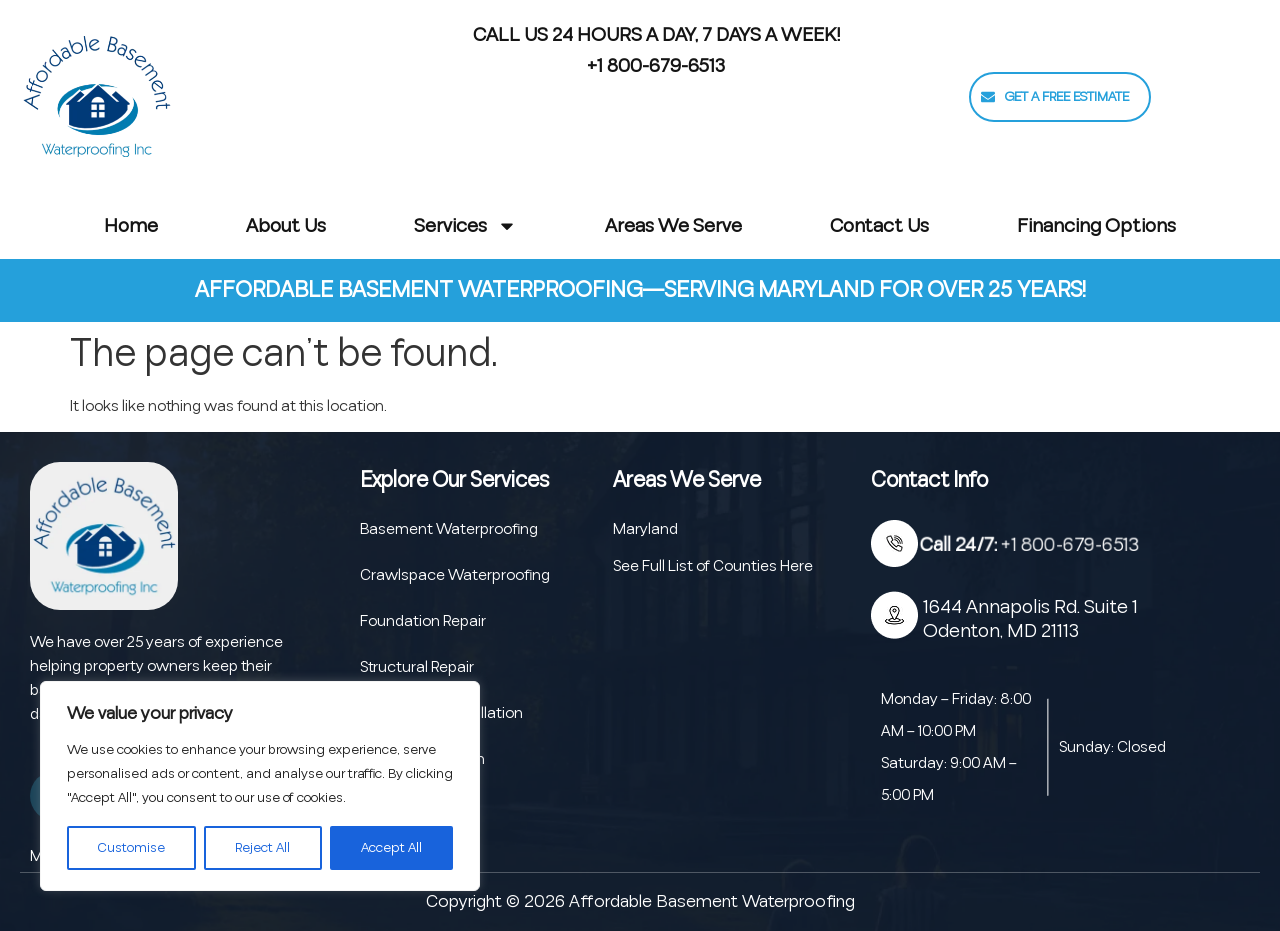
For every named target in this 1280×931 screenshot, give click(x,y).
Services (465, 226)
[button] (1060, 97)
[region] (260, 786)
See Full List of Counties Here (713, 566)
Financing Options (1096, 226)
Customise (131, 848)
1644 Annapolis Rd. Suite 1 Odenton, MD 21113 (1030, 619)
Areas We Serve (673, 226)
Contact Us (879, 226)
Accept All (391, 848)
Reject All (262, 848)
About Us (286, 226)
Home (131, 226)
